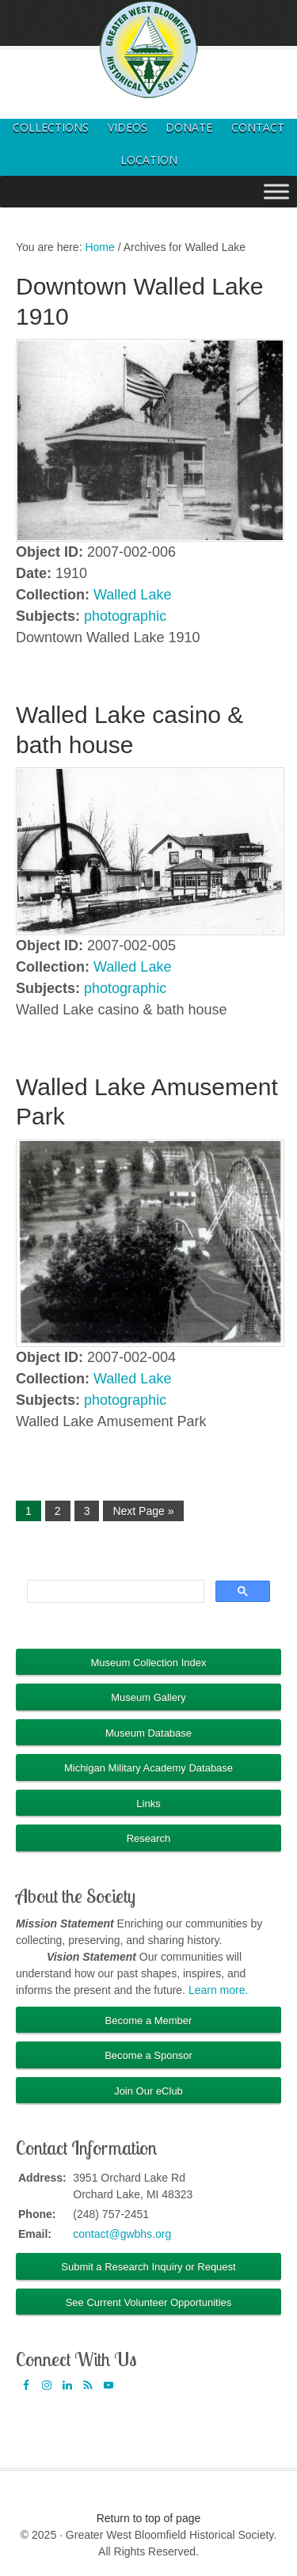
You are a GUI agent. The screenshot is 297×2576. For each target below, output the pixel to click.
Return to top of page (149, 2518)
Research (149, 1838)
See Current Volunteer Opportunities (149, 2302)
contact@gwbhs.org (122, 2234)
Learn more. (218, 1990)
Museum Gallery (148, 1697)
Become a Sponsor (148, 2055)
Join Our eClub (148, 2091)
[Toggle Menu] (276, 191)
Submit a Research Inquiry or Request (148, 2267)
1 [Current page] (28, 1511)
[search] (114, 1592)
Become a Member (148, 2020)
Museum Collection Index (149, 1663)
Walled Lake (132, 595)
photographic (125, 616)
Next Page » (142, 1511)
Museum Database (148, 1733)
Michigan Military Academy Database (148, 1768)
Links (148, 1803)
